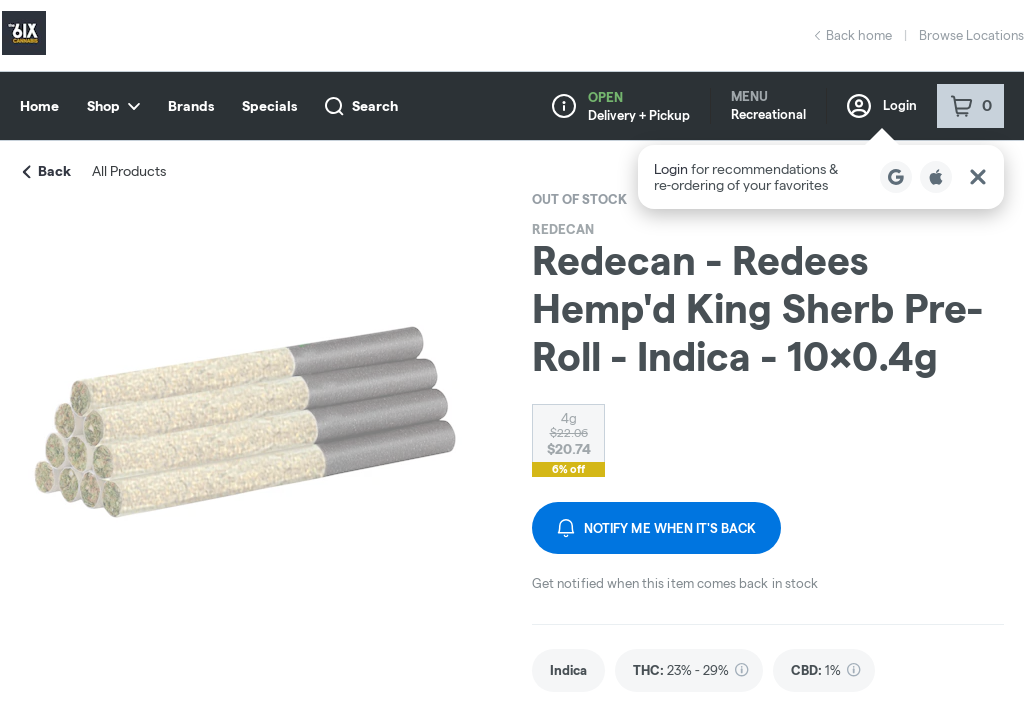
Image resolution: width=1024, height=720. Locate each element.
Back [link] (47, 171)
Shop (113, 106)
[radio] (568, 435)
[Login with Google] (896, 177)
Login (882, 106)
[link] (568, 670)
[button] (821, 177)
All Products (129, 171)
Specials (269, 106)
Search (361, 106)
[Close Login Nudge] (978, 177)
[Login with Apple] (936, 177)
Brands (191, 106)
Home (39, 106)
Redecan (563, 229)
